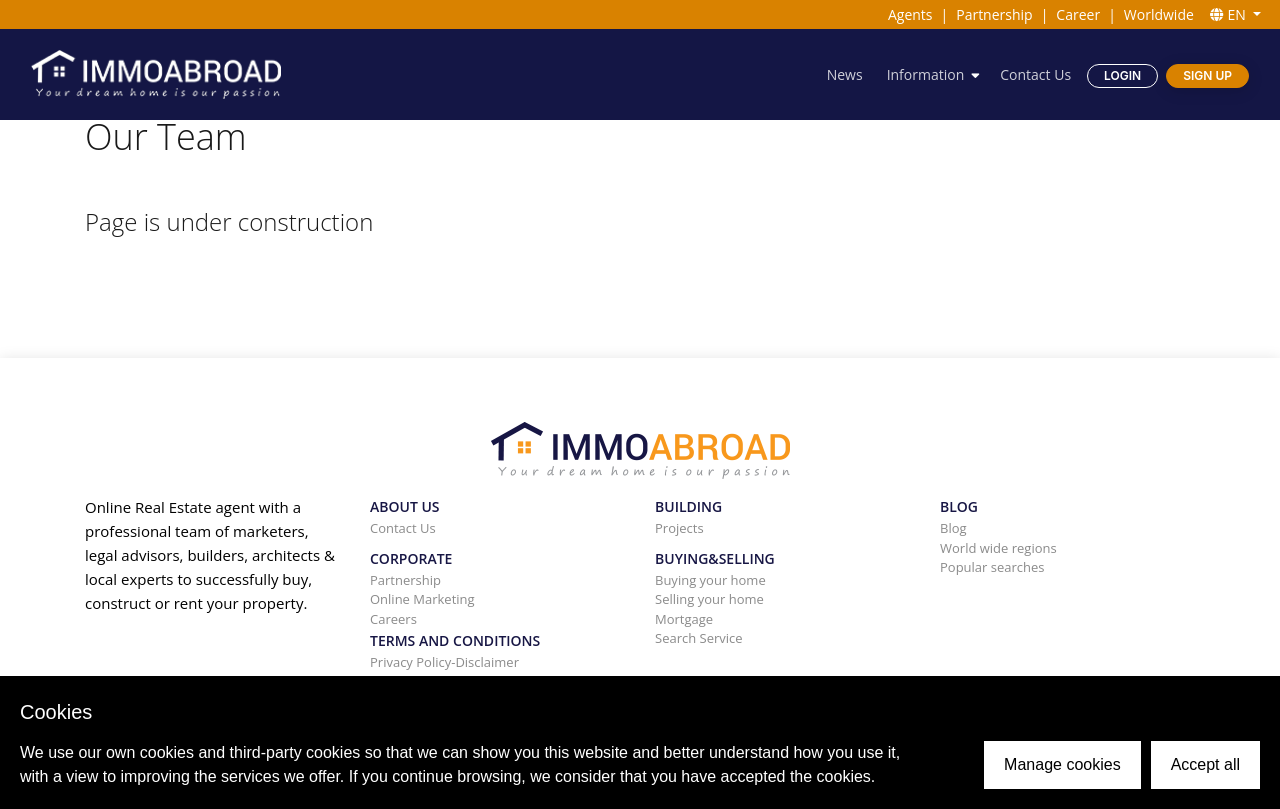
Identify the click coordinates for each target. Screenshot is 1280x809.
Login (1122, 75)
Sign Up (1207, 75)
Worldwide (1159, 14)
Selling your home (709, 599)
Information (926, 74)
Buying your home (710, 580)
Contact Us (1035, 74)
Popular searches (992, 567)
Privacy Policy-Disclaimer (444, 662)
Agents (910, 14)
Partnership (994, 14)
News (845, 74)
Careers (393, 619)
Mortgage (684, 619)
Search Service (699, 638)
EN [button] (1230, 14)
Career (1078, 14)
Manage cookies (1062, 764)
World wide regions (998, 548)
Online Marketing (422, 599)
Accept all (1205, 764)
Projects (679, 528)
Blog (953, 528)
